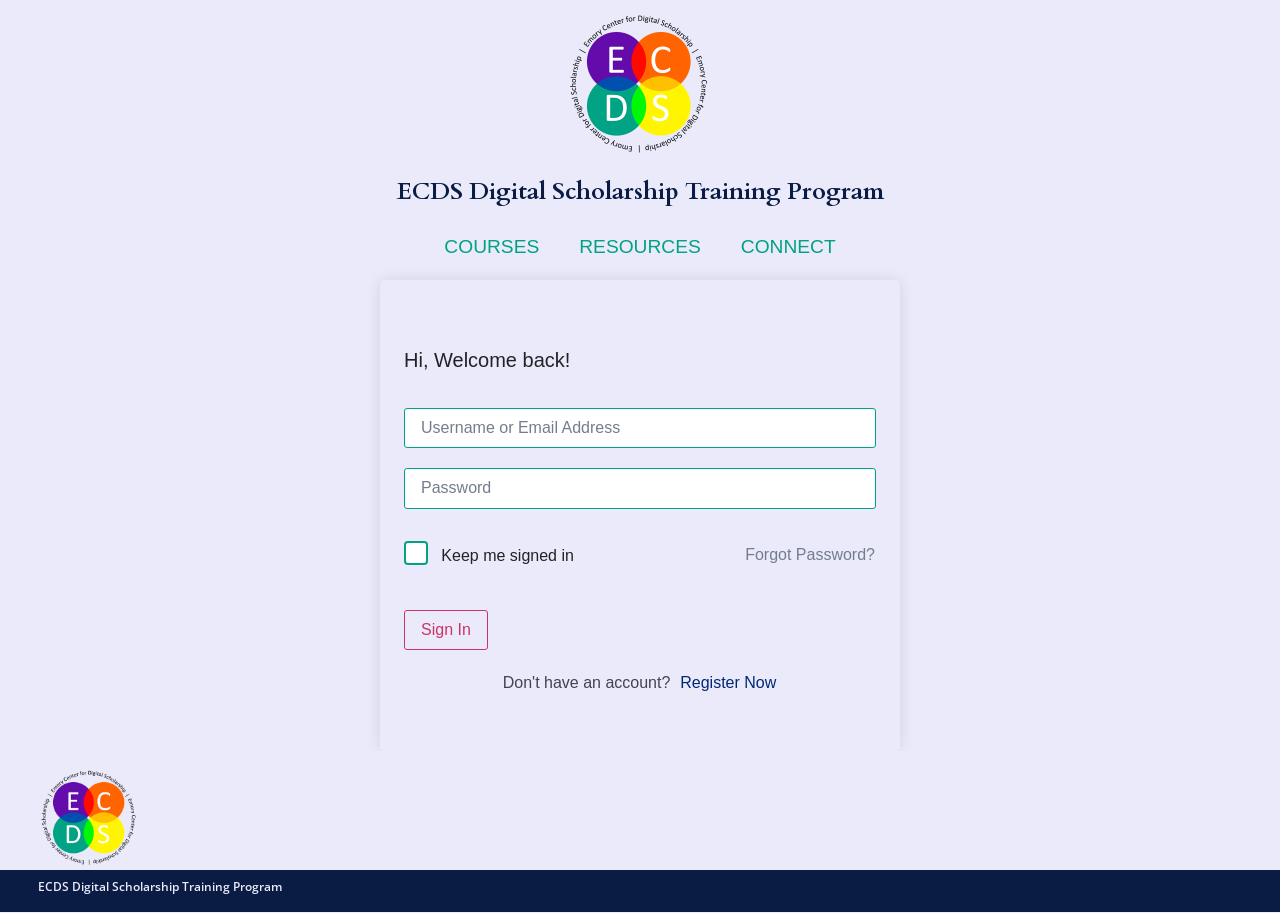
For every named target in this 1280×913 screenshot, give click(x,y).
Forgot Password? (810, 554)
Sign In (446, 629)
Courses (491, 246)
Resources (640, 246)
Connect (788, 246)
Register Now (728, 682)
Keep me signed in (507, 555)
